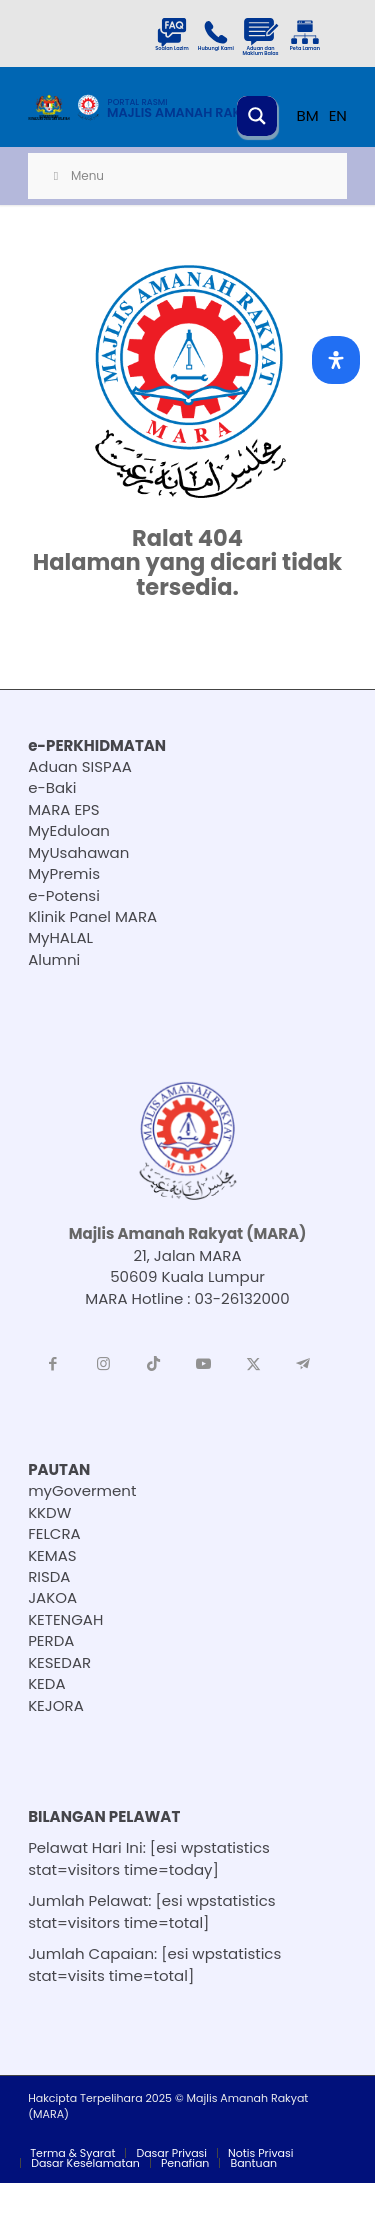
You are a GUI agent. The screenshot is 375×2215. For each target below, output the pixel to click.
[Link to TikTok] (153, 1364)
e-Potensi (64, 895)
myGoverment (82, 1490)
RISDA (49, 1576)
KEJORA (56, 1705)
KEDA (46, 1683)
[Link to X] (253, 1364)
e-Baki (52, 787)
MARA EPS (63, 809)
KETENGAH (65, 1619)
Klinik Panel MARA (92, 916)
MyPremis (64, 873)
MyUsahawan (78, 852)
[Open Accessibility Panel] (336, 360)
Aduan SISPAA (80, 766)
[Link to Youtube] (203, 1364)
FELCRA (54, 1533)
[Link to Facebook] (53, 1364)
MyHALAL (60, 937)
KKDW (49, 1512)
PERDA (51, 1640)
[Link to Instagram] (103, 1364)
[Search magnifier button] (257, 116)
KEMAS (52, 1555)
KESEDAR (59, 1662)
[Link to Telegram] (303, 1364)
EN (338, 115)
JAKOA (52, 1597)
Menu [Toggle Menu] (76, 175)
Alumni (54, 959)
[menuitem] (72, 2153)
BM (308, 115)
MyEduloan (69, 830)
